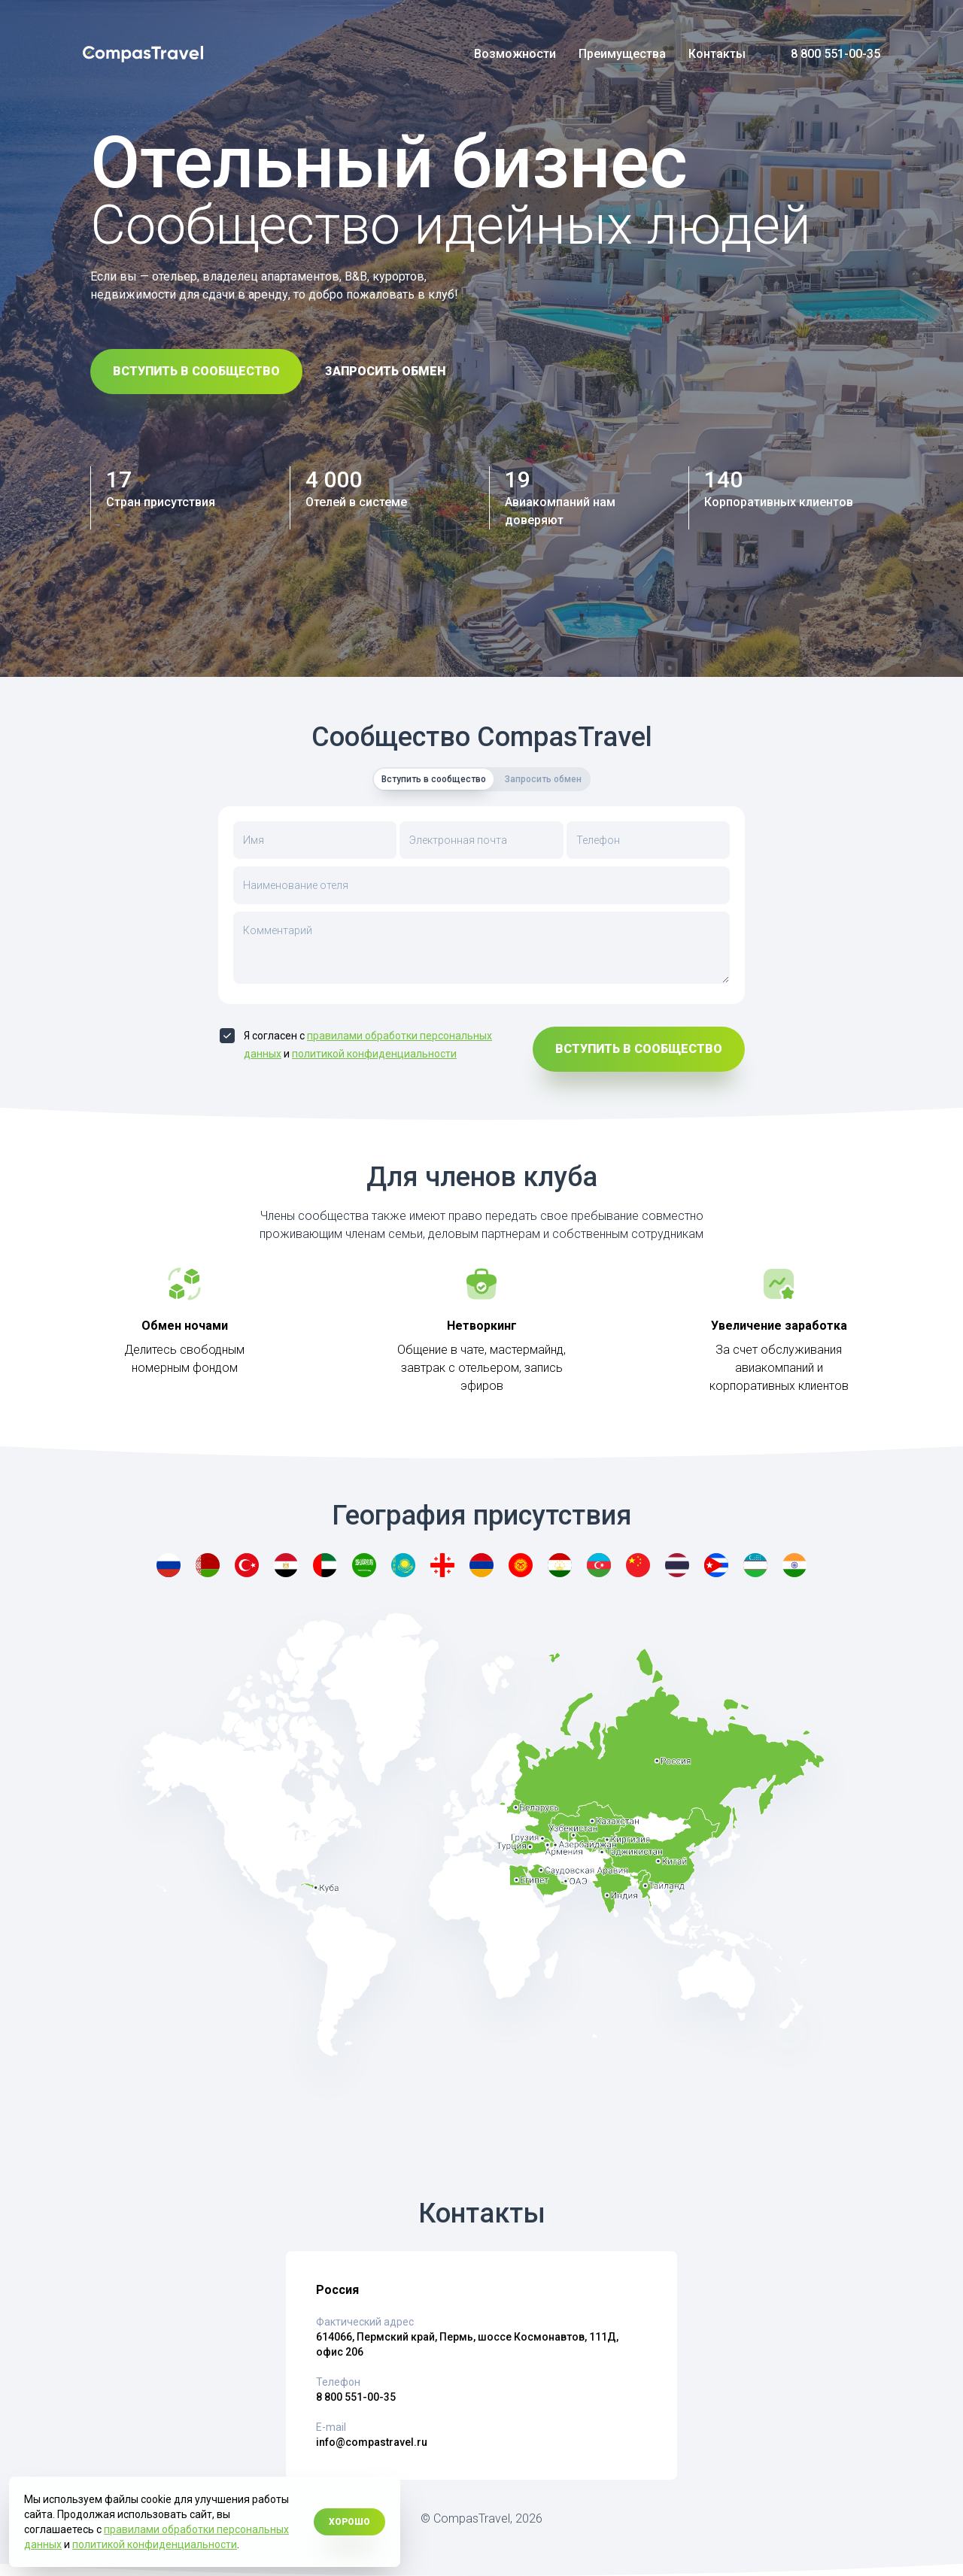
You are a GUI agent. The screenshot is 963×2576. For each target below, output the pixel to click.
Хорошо (349, 2522)
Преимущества (622, 54)
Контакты (717, 54)
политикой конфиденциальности (374, 1054)
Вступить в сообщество (196, 371)
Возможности (515, 54)
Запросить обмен (385, 371)
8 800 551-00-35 (835, 54)
